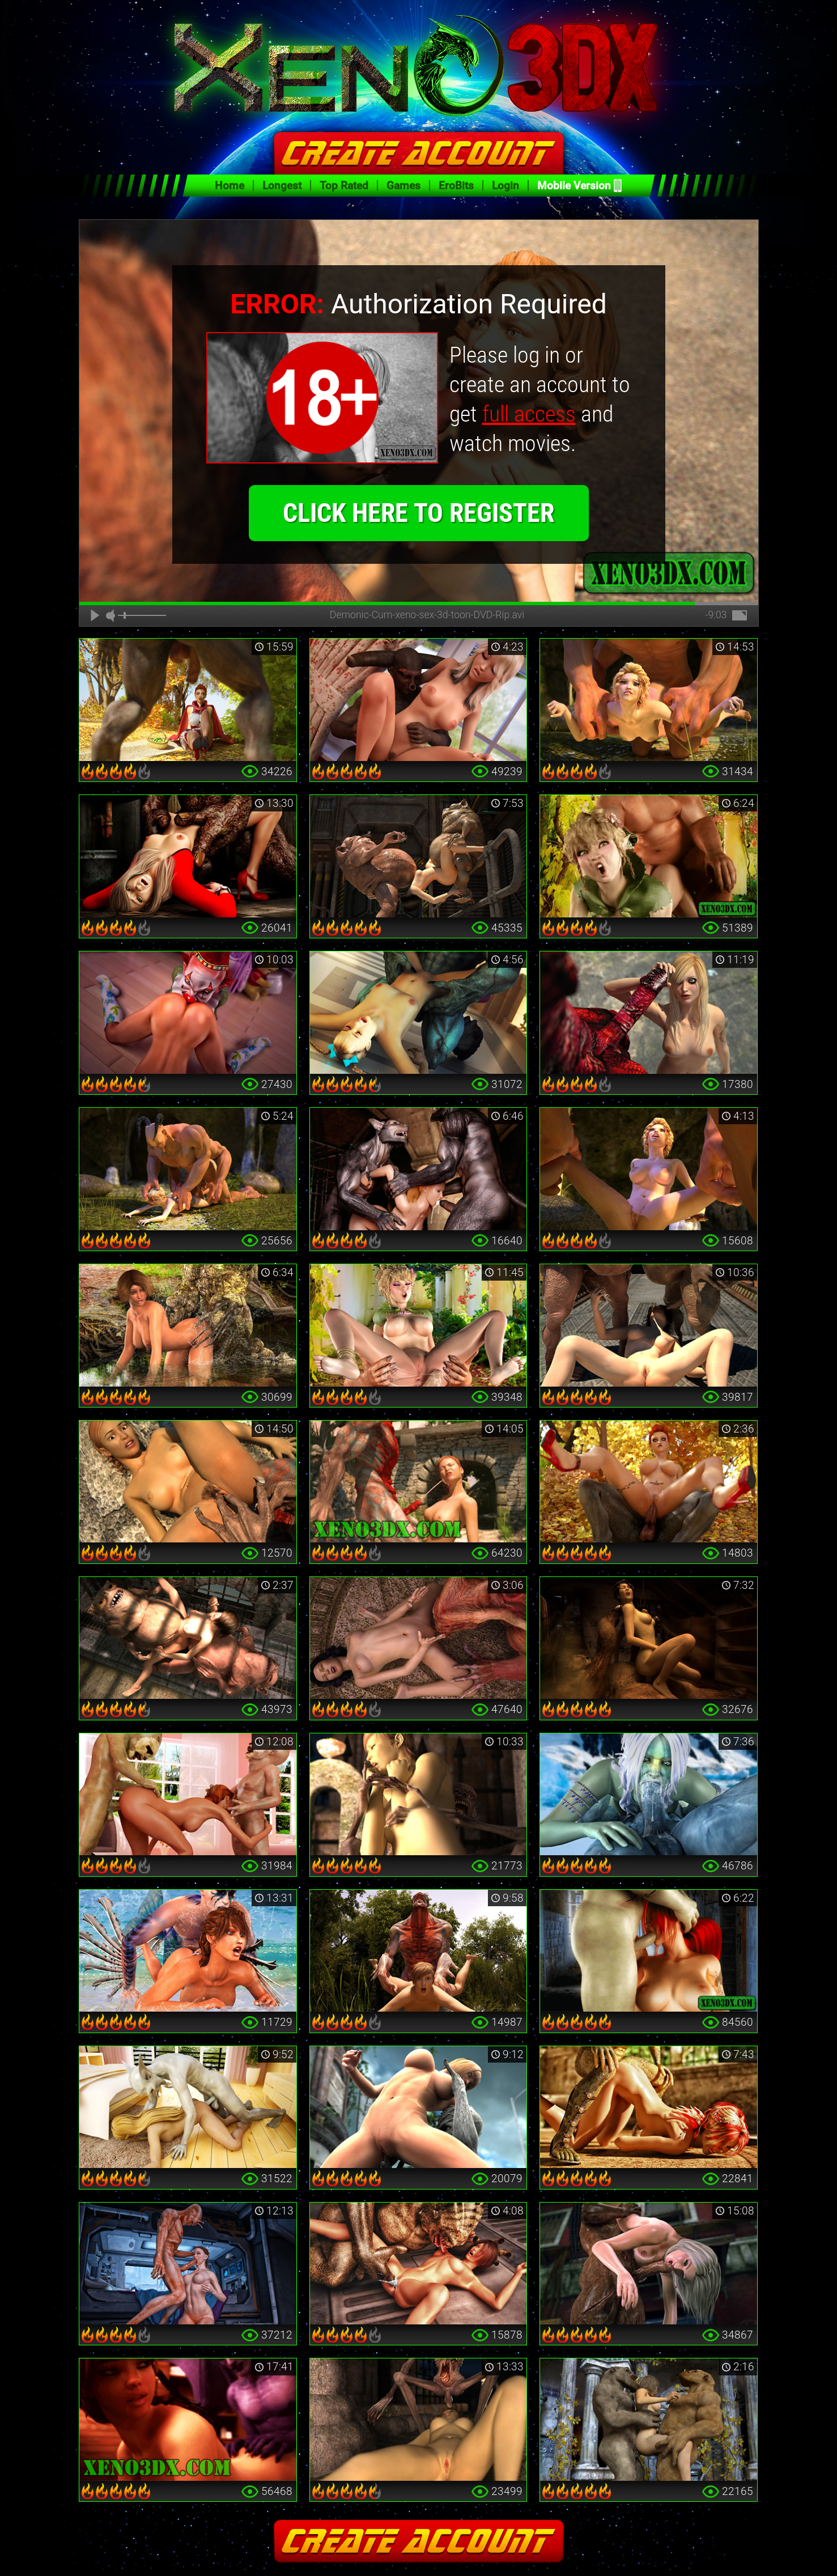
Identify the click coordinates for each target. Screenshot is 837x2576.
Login (505, 185)
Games (403, 185)
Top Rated (344, 185)
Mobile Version (574, 185)
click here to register (418, 513)
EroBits (456, 185)
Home (229, 185)
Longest (281, 185)
